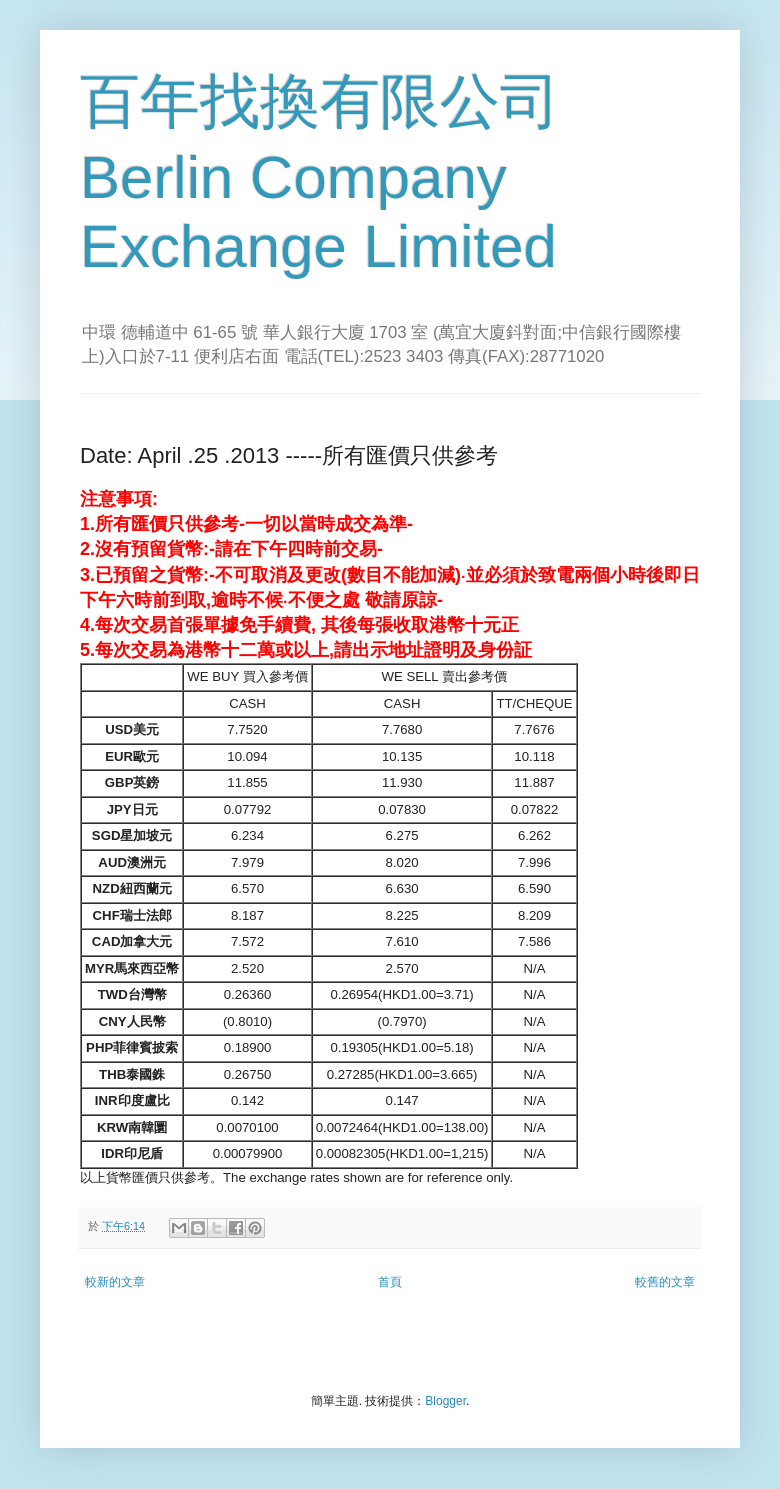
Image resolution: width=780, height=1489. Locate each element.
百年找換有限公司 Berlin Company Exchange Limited (320, 174)
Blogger (445, 1401)
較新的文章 (115, 1282)
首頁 (390, 1282)
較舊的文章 (665, 1282)
